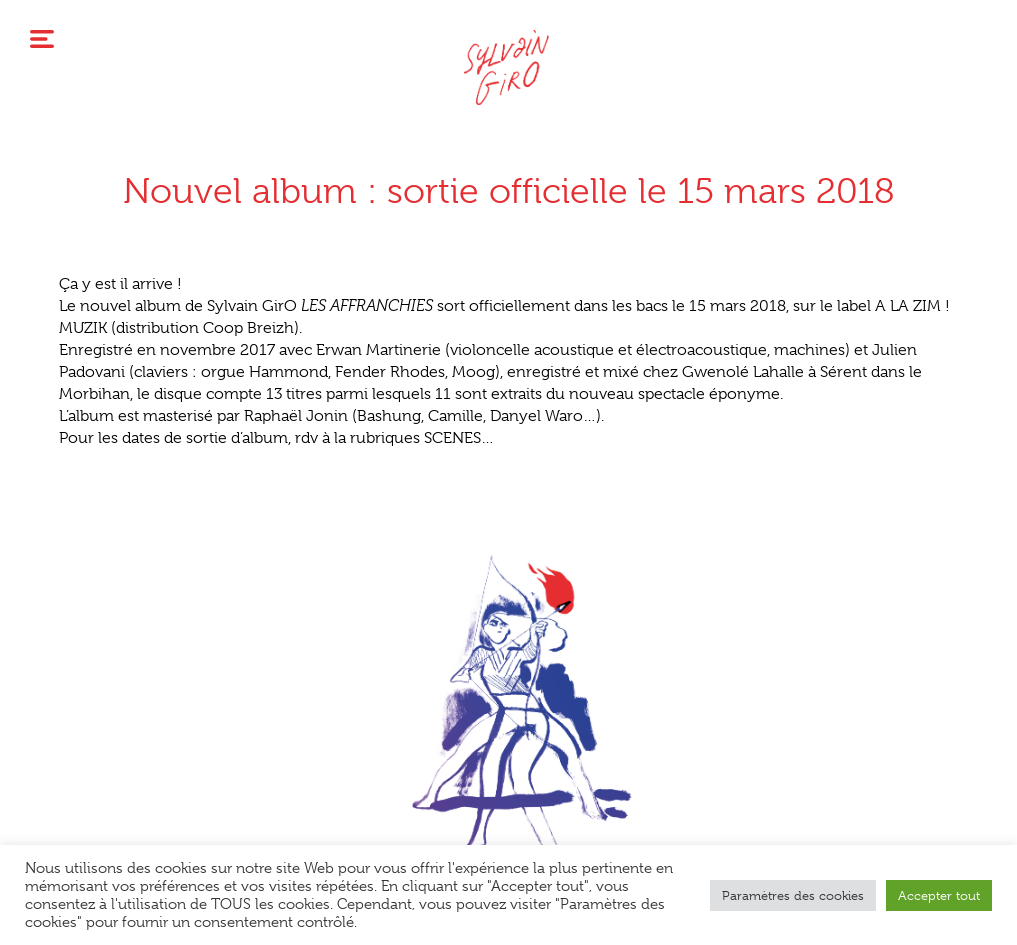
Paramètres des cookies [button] (793, 895)
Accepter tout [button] (939, 895)
